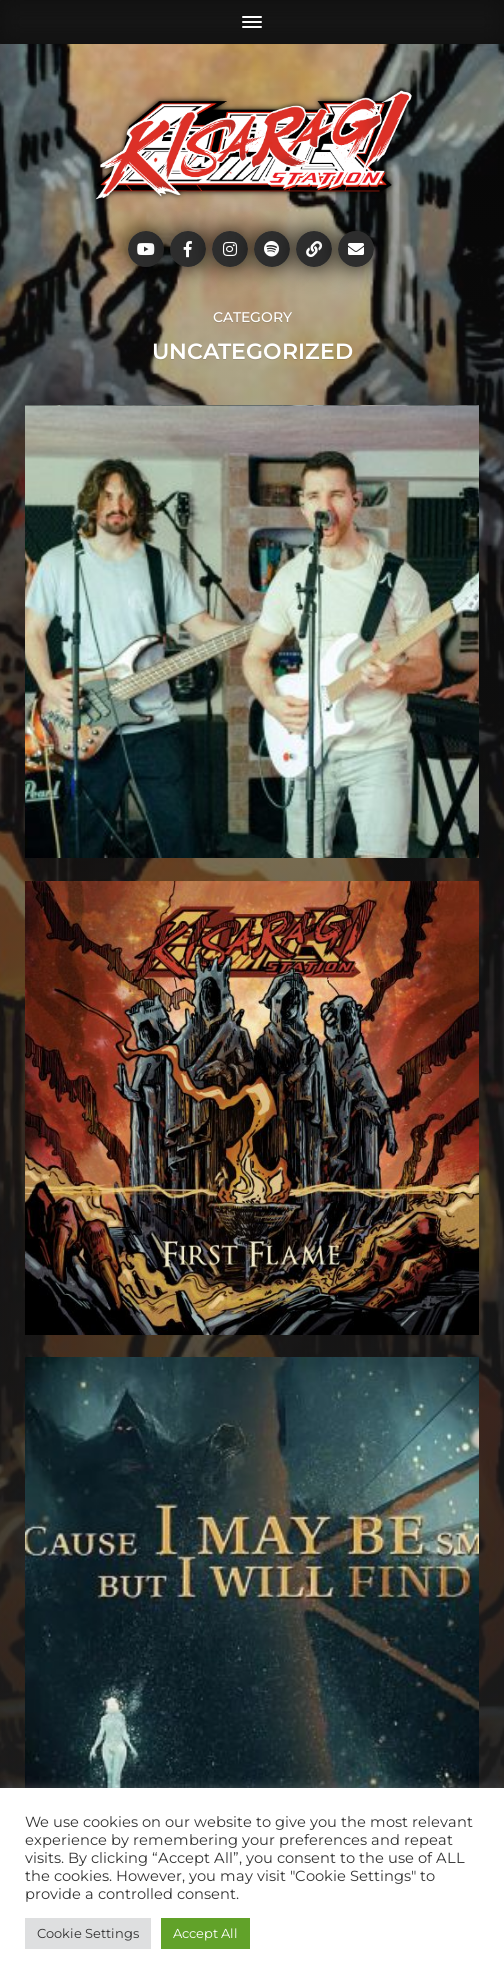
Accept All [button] (205, 1933)
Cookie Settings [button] (88, 1933)
